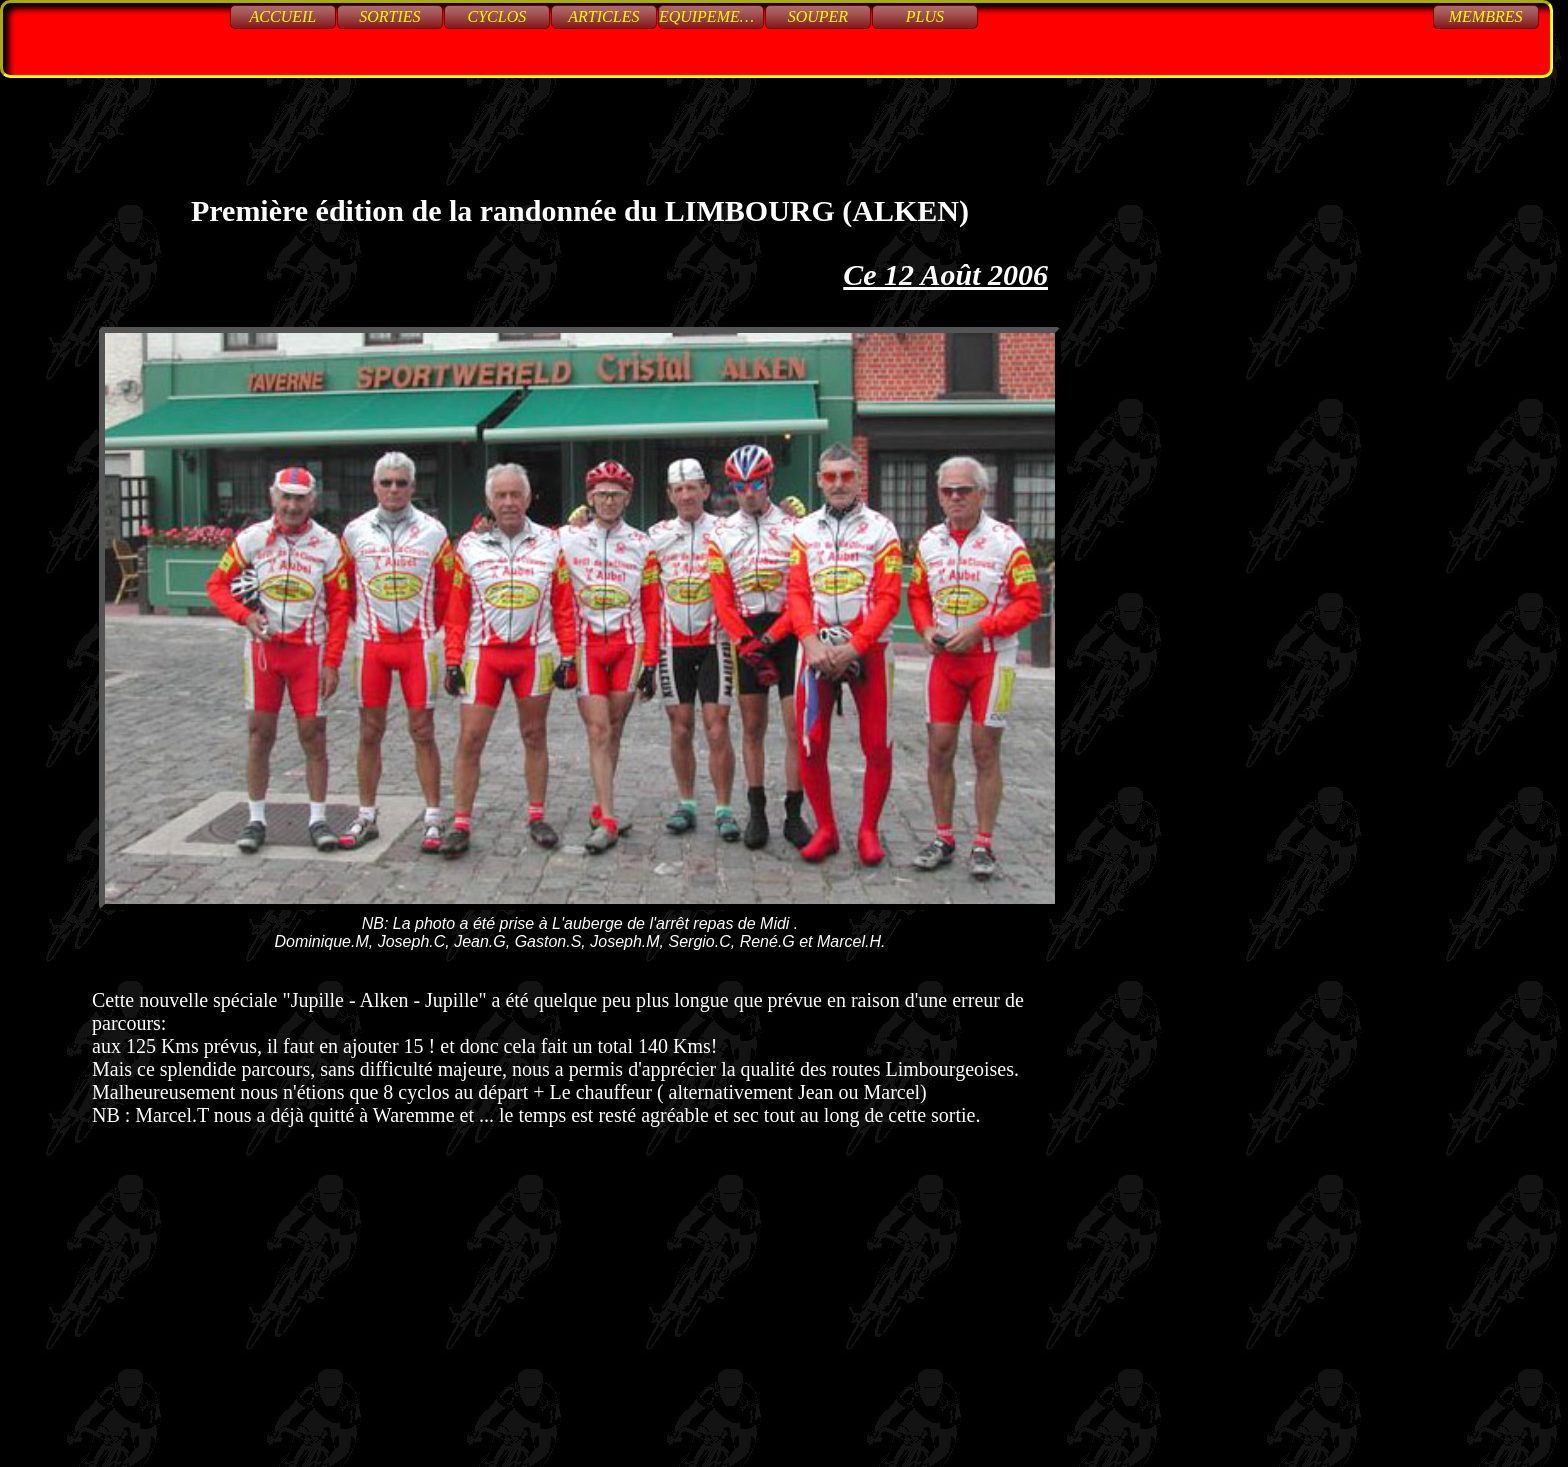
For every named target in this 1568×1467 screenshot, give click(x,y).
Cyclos (497, 16)
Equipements (711, 16)
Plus (925, 16)
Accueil (283, 16)
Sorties (389, 16)
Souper (818, 16)
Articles (603, 16)
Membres (1486, 16)
